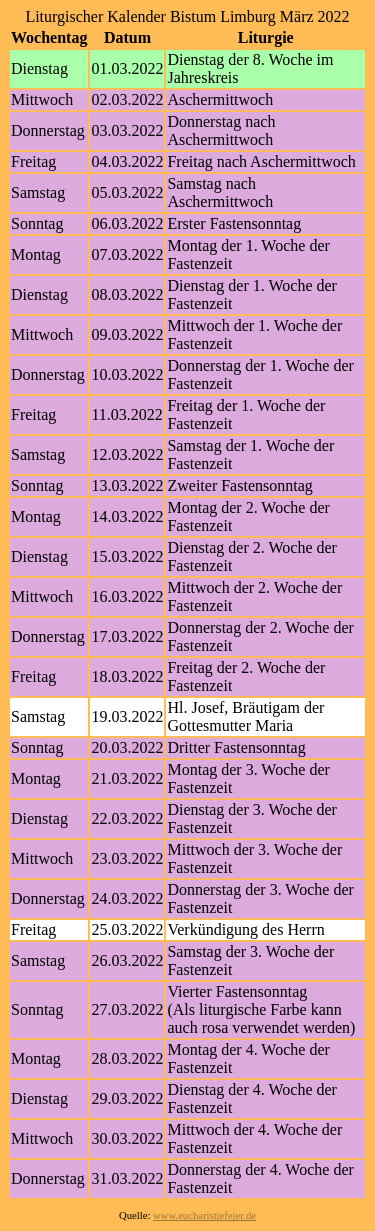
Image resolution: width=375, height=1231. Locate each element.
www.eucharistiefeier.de (204, 1215)
